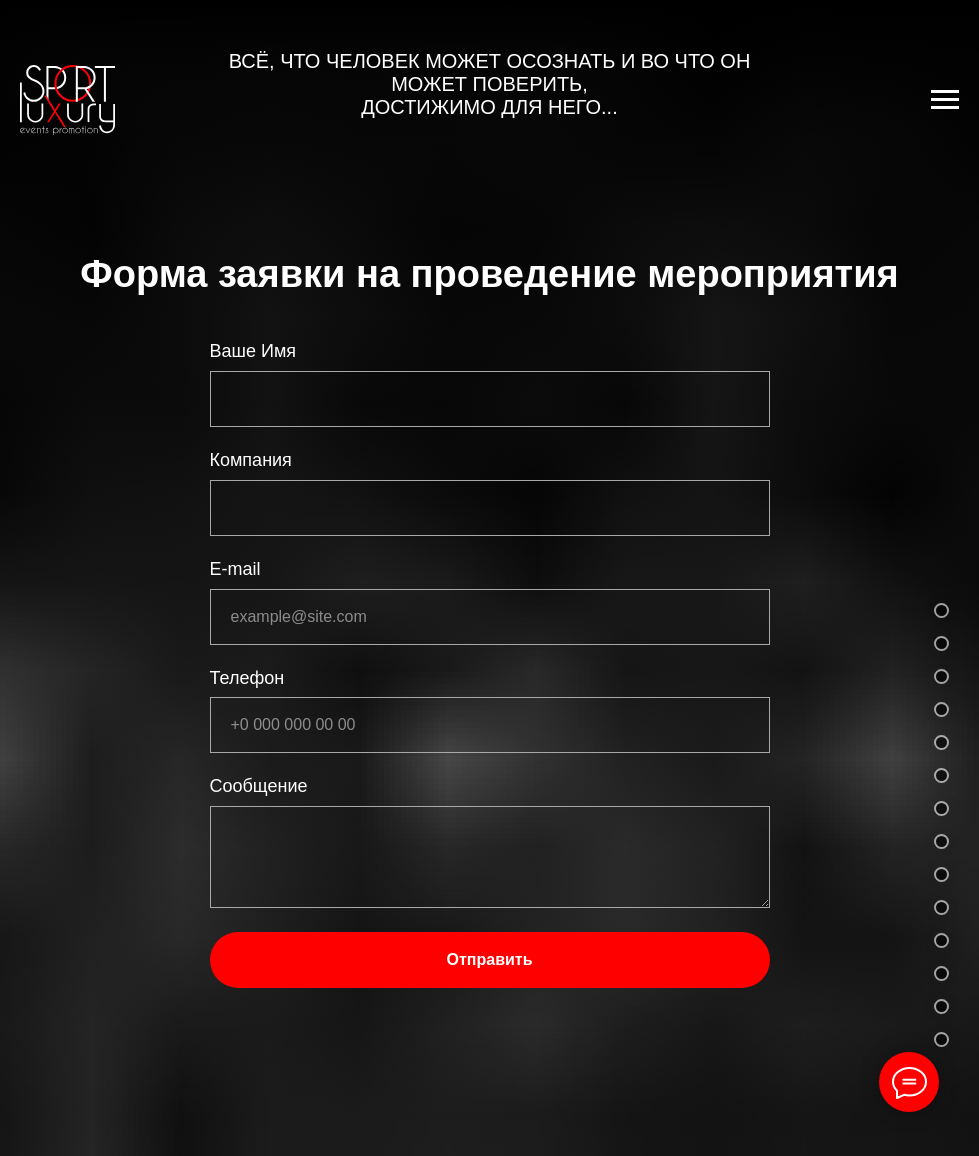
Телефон (247, 678)
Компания (251, 460)
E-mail (235, 569)
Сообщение (259, 786)
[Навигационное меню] (945, 100)
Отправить (490, 959)
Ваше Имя (253, 351)
